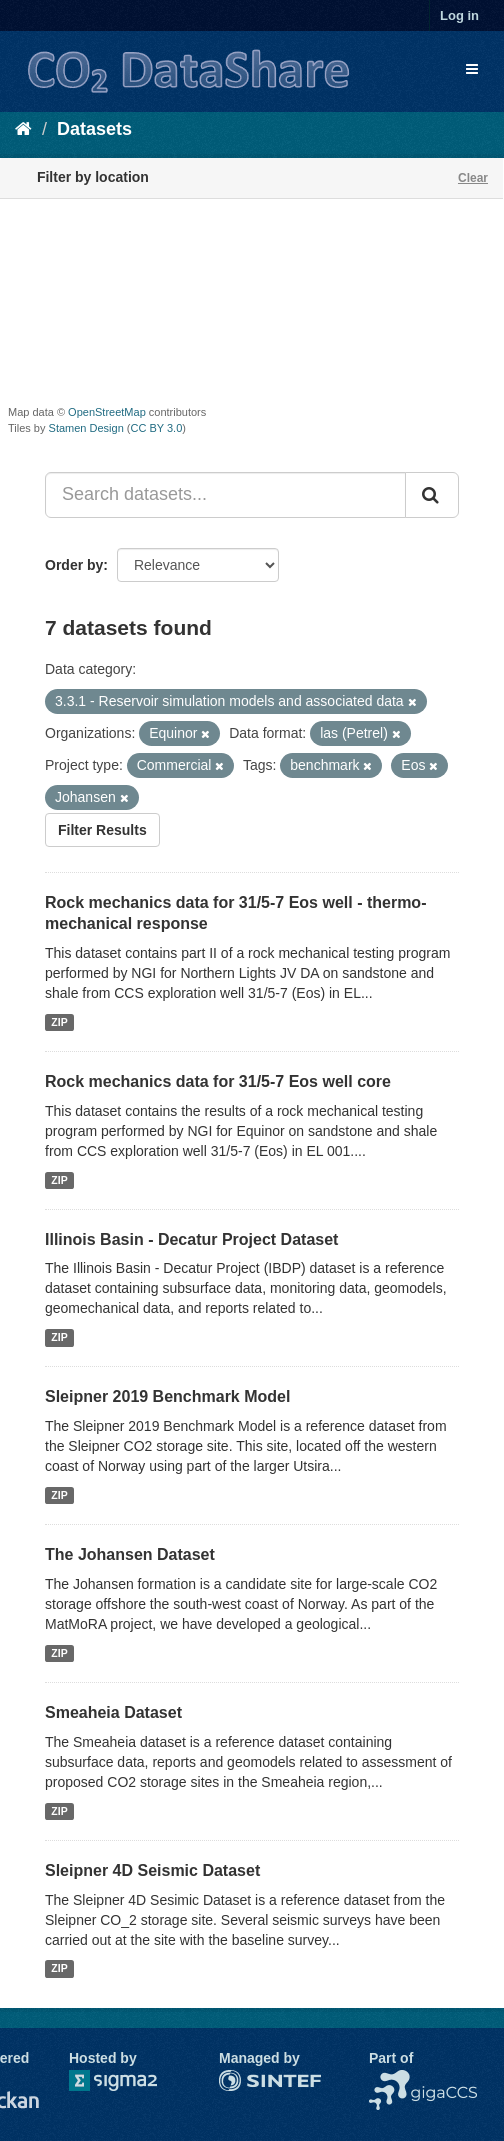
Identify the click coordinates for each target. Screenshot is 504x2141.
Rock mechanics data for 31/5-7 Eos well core (218, 1081)
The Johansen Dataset (130, 1554)
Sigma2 (129, 2080)
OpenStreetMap (107, 412)
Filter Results (102, 830)
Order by (74, 565)
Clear (473, 178)
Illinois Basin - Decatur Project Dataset (191, 1239)
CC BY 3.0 (157, 428)
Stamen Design (86, 428)
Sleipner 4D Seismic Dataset (152, 1870)
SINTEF (244, 2080)
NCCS (389, 2080)
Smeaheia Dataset (113, 1712)
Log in (459, 15)
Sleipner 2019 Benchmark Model (167, 1396)
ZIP (59, 1022)
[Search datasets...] (225, 495)
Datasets (94, 129)
